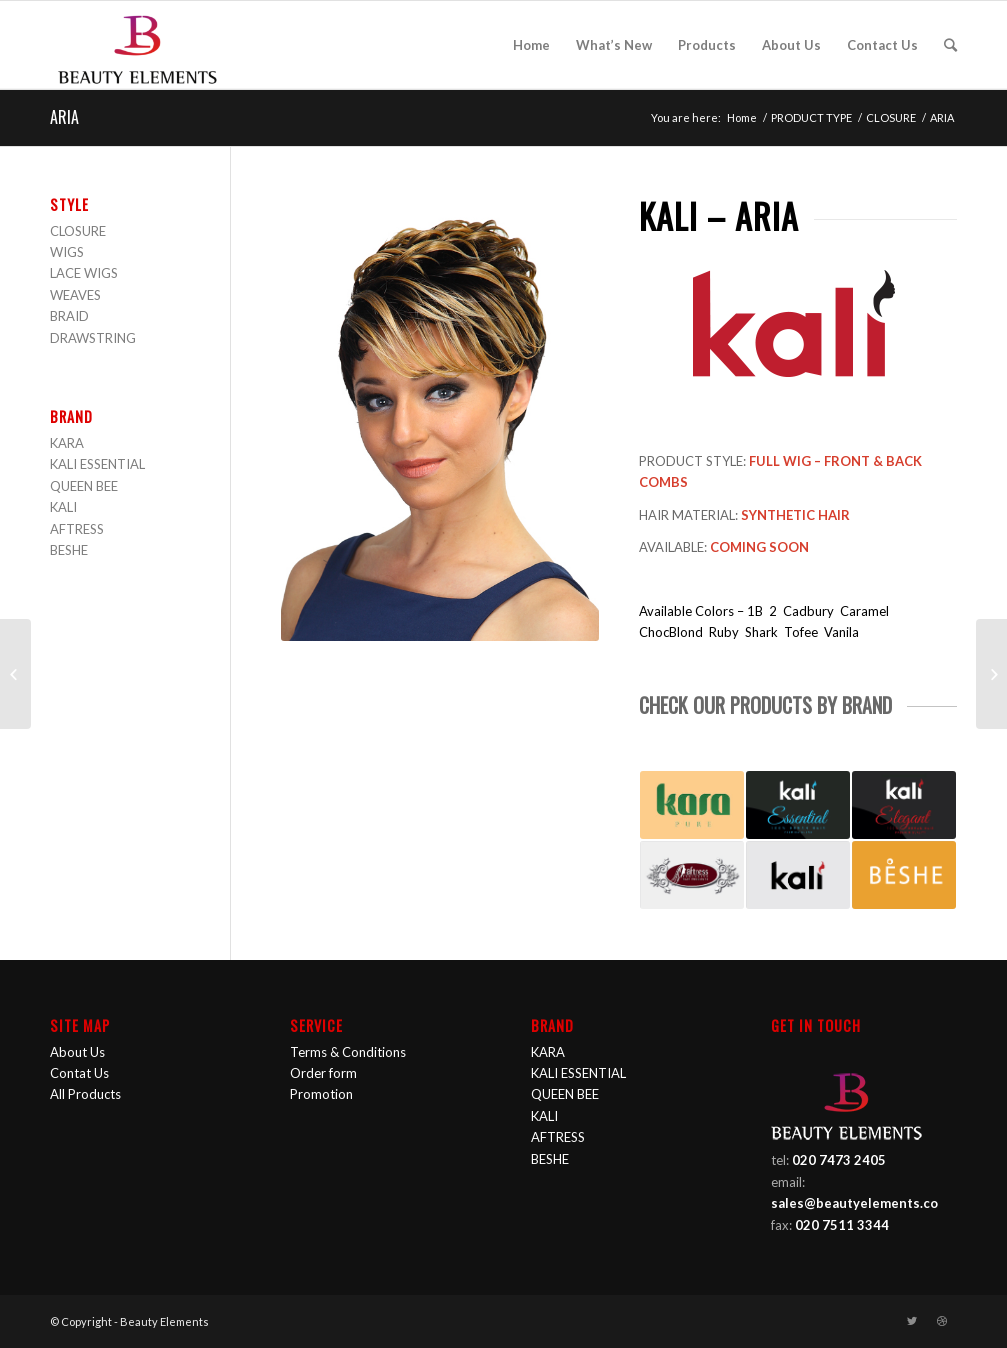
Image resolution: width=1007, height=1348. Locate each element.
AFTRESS (77, 529)
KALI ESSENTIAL (97, 464)
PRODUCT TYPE (811, 117)
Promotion (321, 1094)
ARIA (64, 117)
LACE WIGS (84, 273)
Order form (323, 1073)
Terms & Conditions (348, 1052)
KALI (63, 507)
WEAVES (75, 295)
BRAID (69, 316)
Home (742, 117)
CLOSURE (891, 117)
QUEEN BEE (84, 486)
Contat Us (79, 1073)
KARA (67, 443)
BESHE (69, 550)
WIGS (67, 252)
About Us (77, 1052)
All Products (85, 1094)
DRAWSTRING (93, 338)
